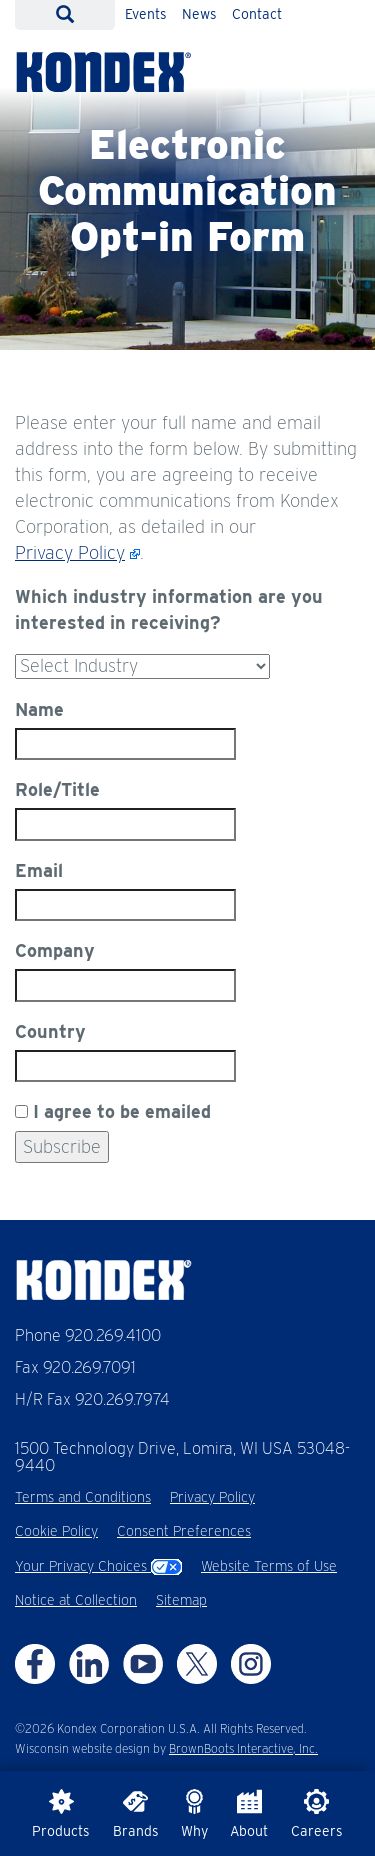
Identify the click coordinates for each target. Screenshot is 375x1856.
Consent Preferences (184, 1531)
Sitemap (181, 1600)
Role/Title (57, 789)
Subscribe (62, 1146)
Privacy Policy (70, 552)
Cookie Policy (56, 1531)
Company (55, 950)
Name (39, 709)
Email (39, 870)
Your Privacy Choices (98, 1566)
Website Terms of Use (269, 1566)
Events (146, 14)
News (199, 14)
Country (50, 1031)
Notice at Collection (76, 1600)
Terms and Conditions (83, 1497)
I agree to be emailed (122, 1111)
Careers (317, 1813)
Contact (257, 14)
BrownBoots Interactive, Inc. (243, 1748)
